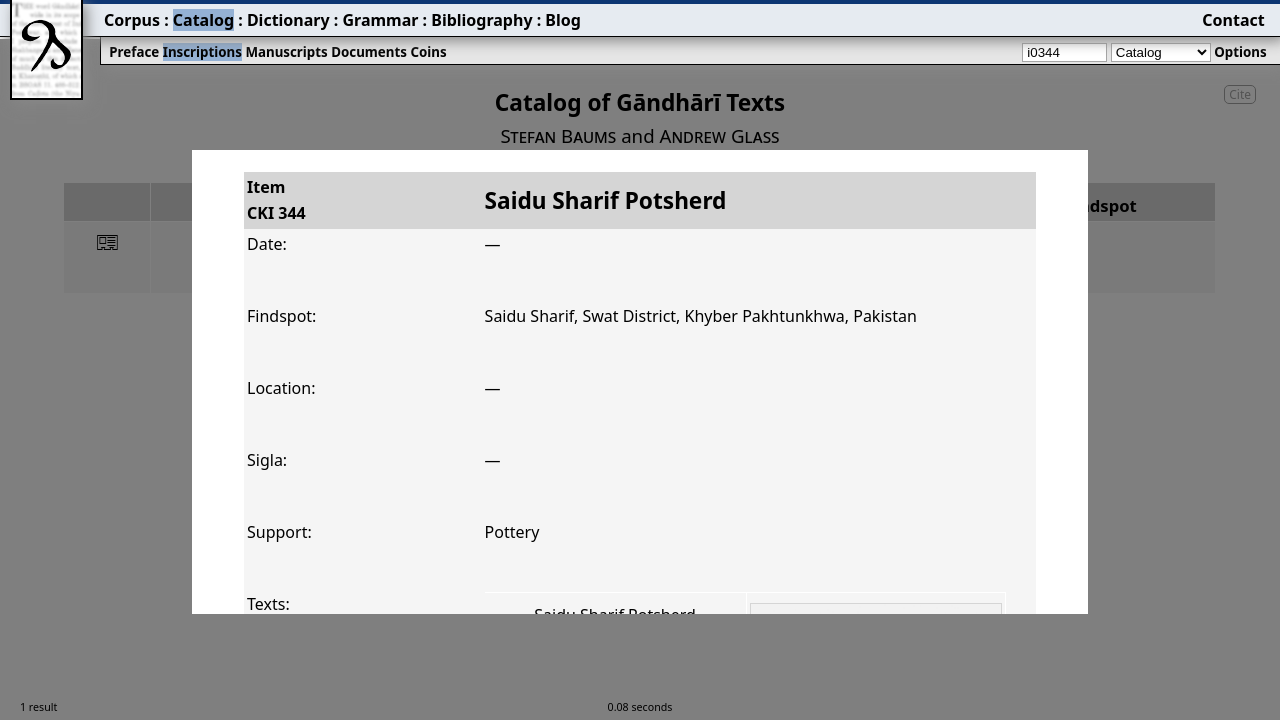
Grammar (380, 20)
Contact (1233, 20)
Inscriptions (202, 52)
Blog (563, 20)
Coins (428, 52)
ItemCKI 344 (276, 200)
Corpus (132, 20)
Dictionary (288, 20)
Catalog (203, 20)
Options (1240, 52)
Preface (134, 52)
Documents (369, 52)
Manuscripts (286, 52)
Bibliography (481, 20)
